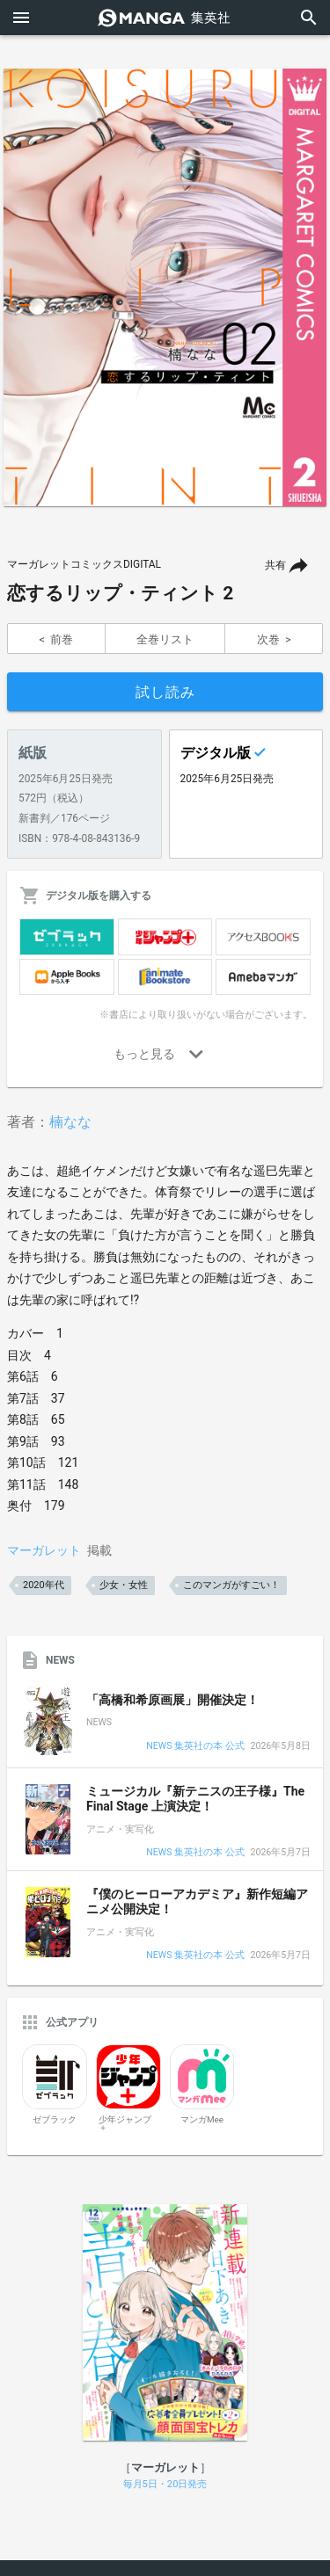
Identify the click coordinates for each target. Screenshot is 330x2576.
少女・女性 (123, 1585)
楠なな (70, 1122)
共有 (275, 565)
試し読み (165, 692)
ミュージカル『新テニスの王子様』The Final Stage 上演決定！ (195, 1799)
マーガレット (44, 1550)
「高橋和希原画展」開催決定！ (172, 1700)
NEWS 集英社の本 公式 (195, 1747)
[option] (165, 287)
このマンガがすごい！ (231, 1585)
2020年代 (43, 1585)
